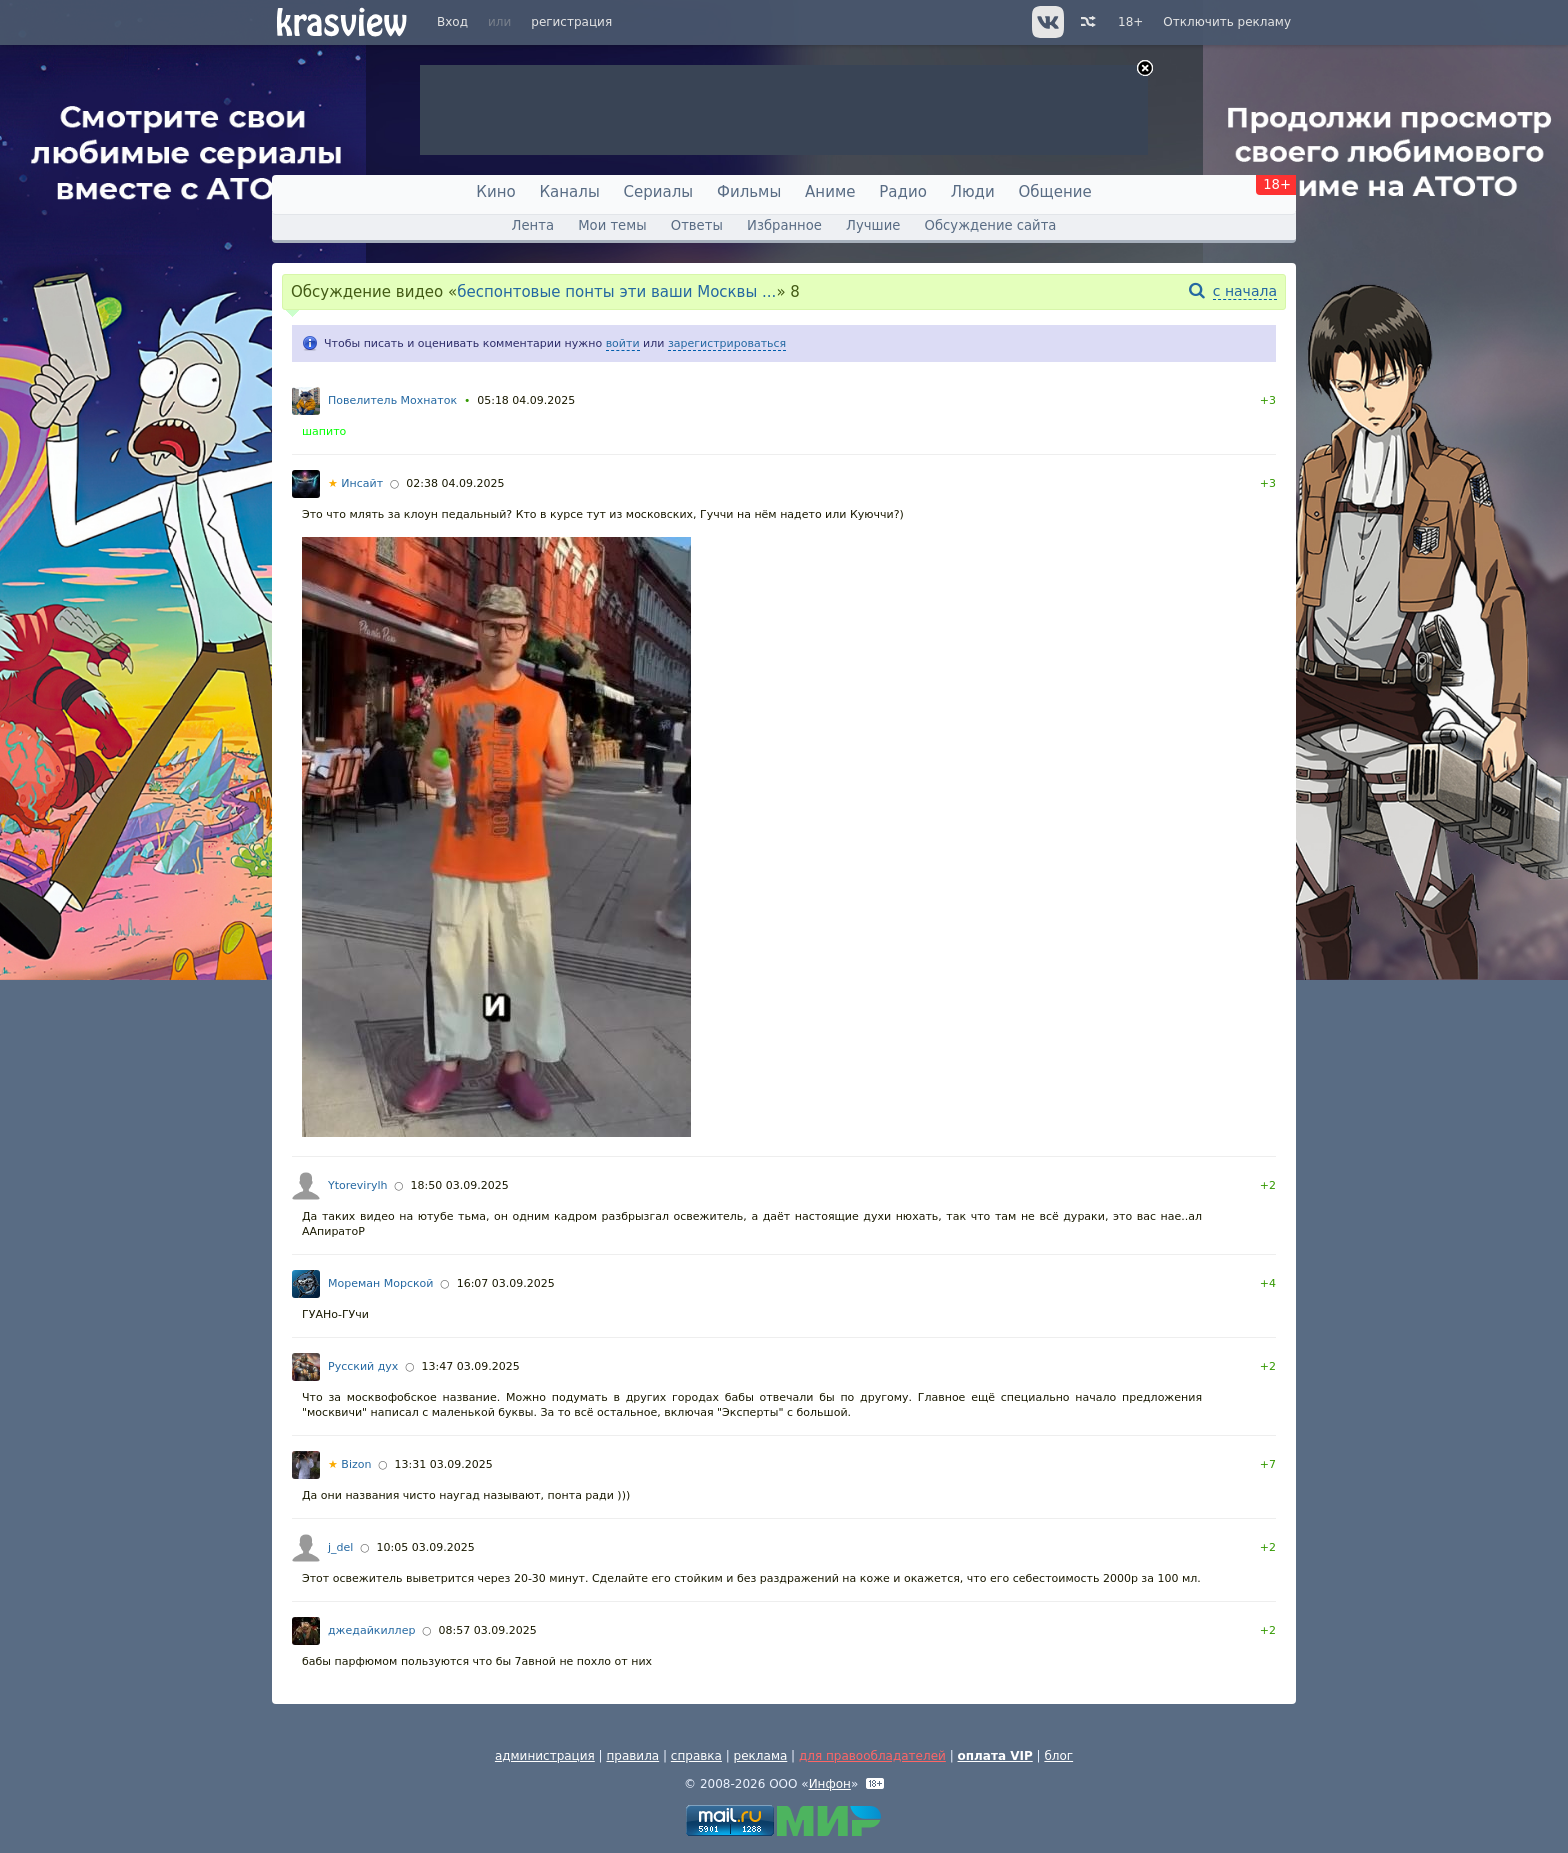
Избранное (784, 225)
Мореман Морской (380, 1283)
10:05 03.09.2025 (426, 1547)
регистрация (571, 22)
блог (1058, 1756)
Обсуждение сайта (991, 225)
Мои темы (612, 225)
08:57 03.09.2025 (488, 1630)
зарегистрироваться (727, 343)
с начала (1245, 291)
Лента (533, 225)
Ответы (697, 225)
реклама (761, 1756)
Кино (495, 192)
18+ (1130, 22)
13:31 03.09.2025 (444, 1464)
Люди (973, 192)
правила (632, 1756)
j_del (340, 1547)
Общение (1055, 192)
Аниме (830, 192)
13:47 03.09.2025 (470, 1366)
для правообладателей (872, 1756)
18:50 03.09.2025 (460, 1185)
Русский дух (363, 1366)
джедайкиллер (371, 1630)
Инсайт (355, 483)
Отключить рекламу (1227, 22)
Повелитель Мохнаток (392, 400)
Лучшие (873, 225)
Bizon (349, 1464)
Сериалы (659, 192)
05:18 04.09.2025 (526, 400)
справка (696, 1756)
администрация (545, 1756)
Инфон (830, 1784)
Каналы (569, 192)
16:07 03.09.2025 (506, 1283)
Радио (903, 192)
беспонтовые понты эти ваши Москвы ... (616, 292)
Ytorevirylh (357, 1185)
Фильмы (749, 192)
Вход (452, 22)
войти (623, 343)
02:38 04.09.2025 (455, 483)
